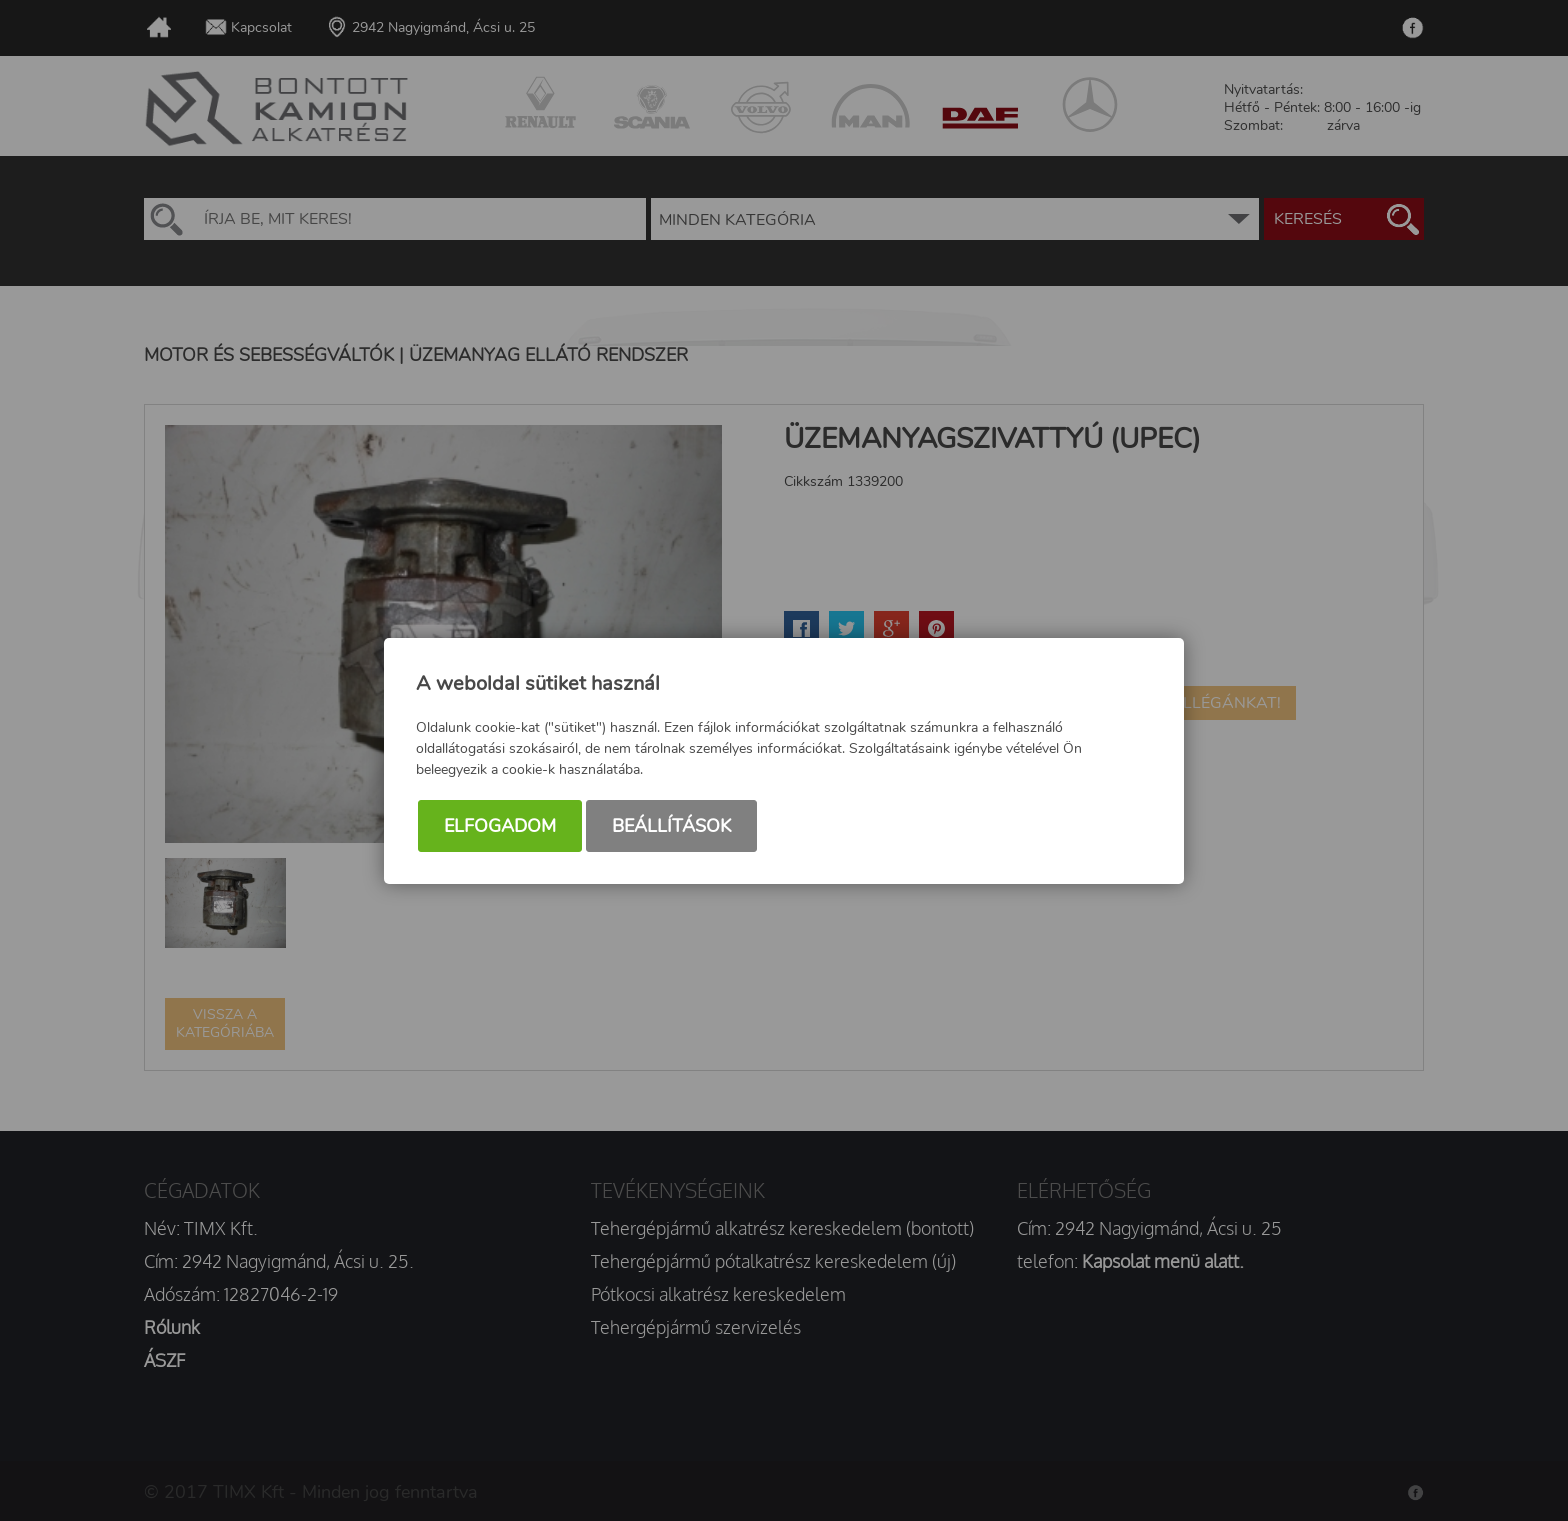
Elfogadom (500, 826)
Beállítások (671, 826)
